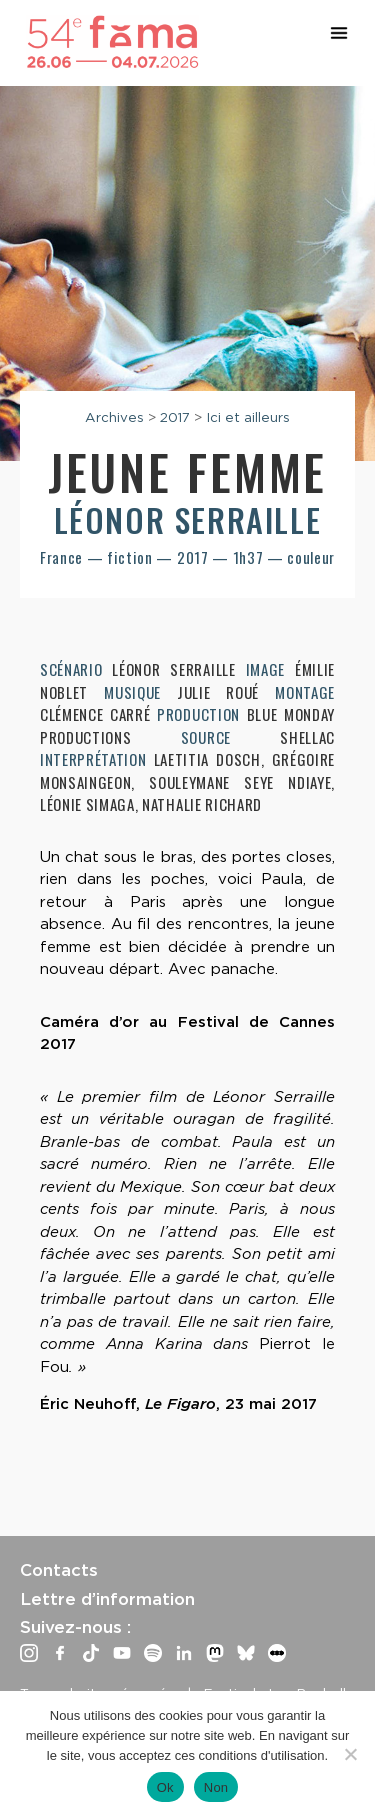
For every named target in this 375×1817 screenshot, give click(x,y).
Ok (165, 1787)
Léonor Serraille (188, 519)
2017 (175, 417)
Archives (114, 417)
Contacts (59, 1570)
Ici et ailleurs (248, 417)
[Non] (350, 1754)
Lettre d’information (107, 1599)
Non (216, 1787)
